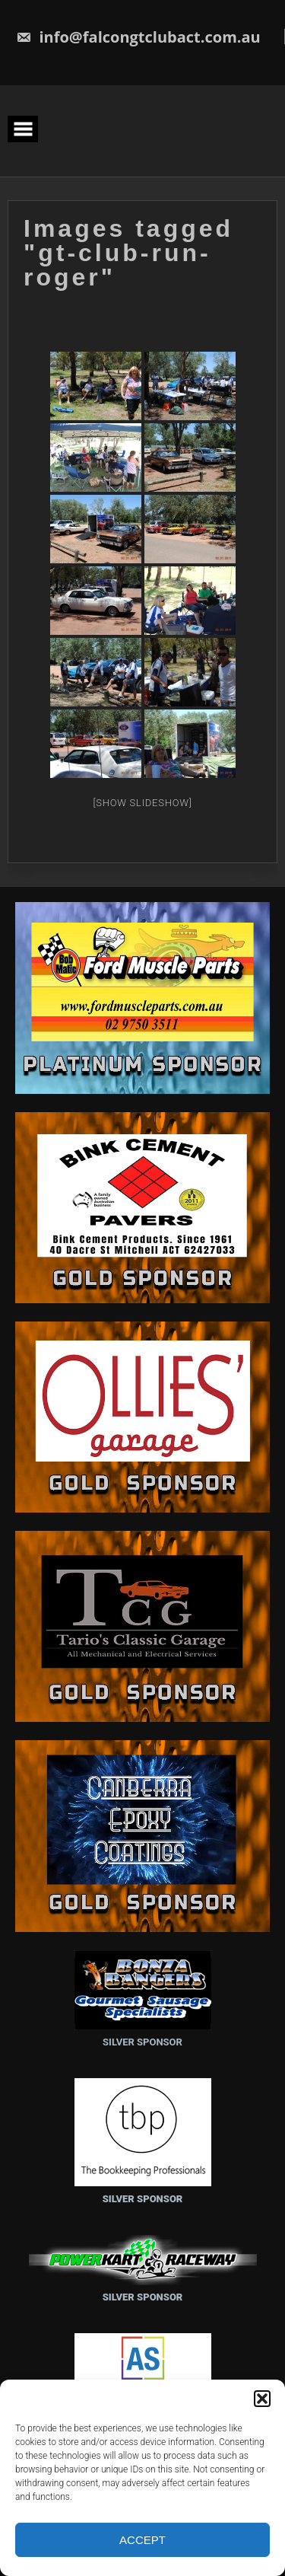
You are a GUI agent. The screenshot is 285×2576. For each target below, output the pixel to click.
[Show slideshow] (142, 801)
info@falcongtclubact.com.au (138, 37)
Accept (142, 2539)
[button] (262, 2398)
